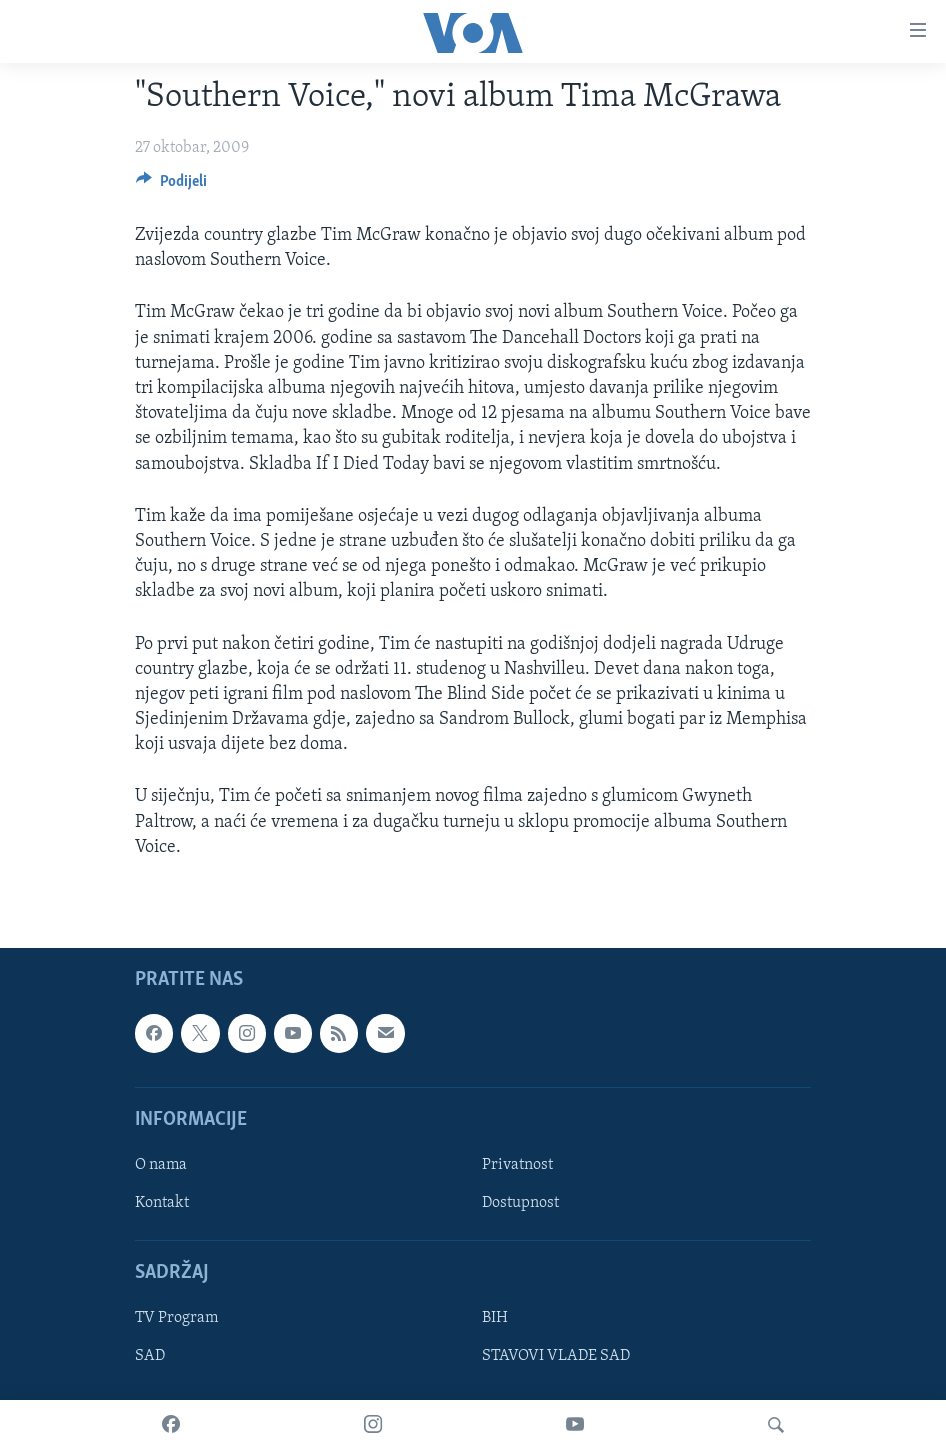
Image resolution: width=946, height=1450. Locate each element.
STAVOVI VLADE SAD (556, 1356)
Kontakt (162, 1203)
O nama (161, 1165)
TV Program (176, 1318)
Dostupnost (520, 1203)
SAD (150, 1356)
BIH (495, 1318)
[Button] (171, 186)
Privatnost (517, 1165)
